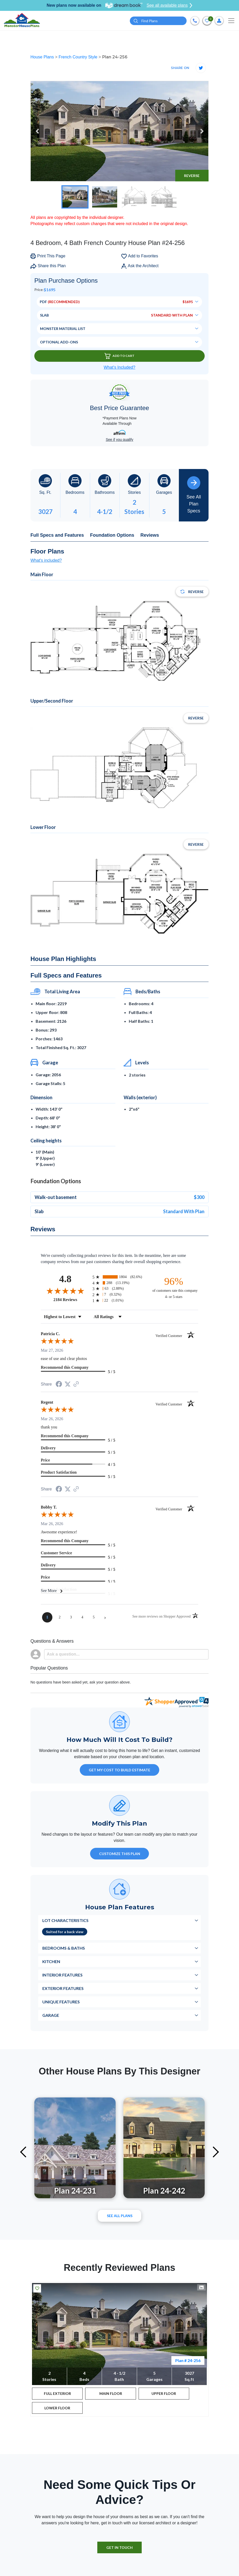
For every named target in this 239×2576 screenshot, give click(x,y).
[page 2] (59, 1617)
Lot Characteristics (65, 1920)
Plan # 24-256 (188, 2360)
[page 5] (94, 1617)
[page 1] (47, 1617)
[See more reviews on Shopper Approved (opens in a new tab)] (76, 1384)
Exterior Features (63, 1988)
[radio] (119, 1277)
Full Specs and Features (57, 535)
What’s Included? (119, 367)
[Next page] (105, 1617)
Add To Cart (119, 356)
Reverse (192, 175)
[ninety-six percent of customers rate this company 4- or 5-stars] (173, 1287)
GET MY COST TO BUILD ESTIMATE (119, 1770)
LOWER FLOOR (57, 2408)
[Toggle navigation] (231, 21)
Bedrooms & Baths (63, 1948)
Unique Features (61, 2001)
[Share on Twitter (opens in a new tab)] (68, 1384)
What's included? (46, 560)
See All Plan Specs (193, 494)
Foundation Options (112, 535)
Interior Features (62, 1974)
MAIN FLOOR (110, 2393)
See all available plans (169, 5)
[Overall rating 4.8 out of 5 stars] (65, 1291)
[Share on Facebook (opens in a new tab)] (59, 1384)
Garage (50, 2015)
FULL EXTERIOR (57, 2393)
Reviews (149, 535)
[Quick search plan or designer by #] (158, 21)
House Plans (42, 57)
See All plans (119, 2215)
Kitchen (51, 1961)
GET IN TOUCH (119, 2547)
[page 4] (82, 1617)
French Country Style (79, 57)
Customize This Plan (119, 1853)
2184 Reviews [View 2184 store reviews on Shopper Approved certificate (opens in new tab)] (71, 1299)
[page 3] (71, 1617)
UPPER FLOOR (164, 2393)
